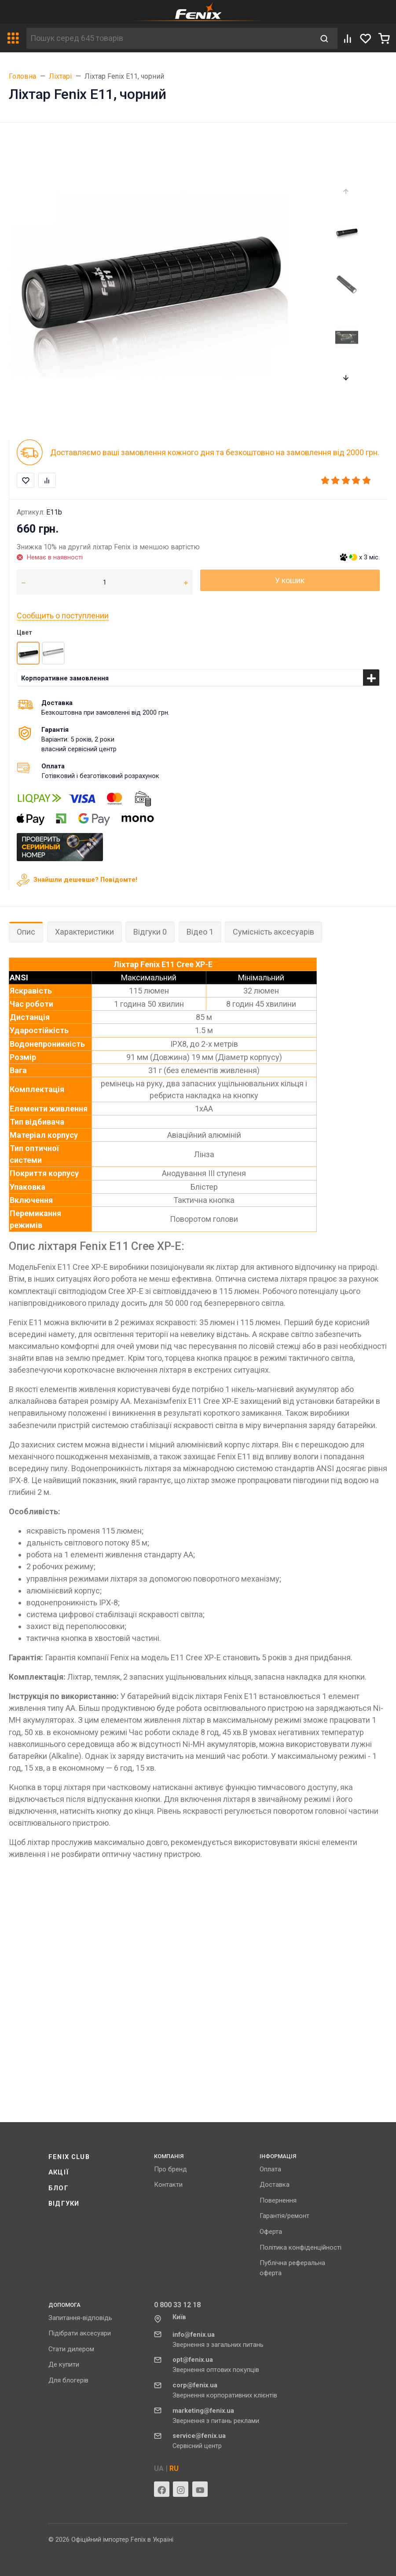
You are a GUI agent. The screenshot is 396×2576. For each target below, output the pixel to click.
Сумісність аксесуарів (273, 931)
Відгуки (63, 2203)
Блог (58, 2188)
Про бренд (170, 2169)
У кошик (289, 580)
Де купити (63, 2364)
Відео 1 (200, 931)
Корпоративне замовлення (65, 678)
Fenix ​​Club (69, 2157)
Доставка (275, 2185)
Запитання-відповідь (80, 2318)
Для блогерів (68, 2380)
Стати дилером (71, 2349)
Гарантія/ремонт (284, 2216)
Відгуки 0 (150, 931)
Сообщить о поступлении (63, 615)
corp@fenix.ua (194, 2385)
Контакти (168, 2185)
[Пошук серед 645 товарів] (169, 38)
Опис (26, 931)
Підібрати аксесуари (79, 2333)
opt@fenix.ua (192, 2360)
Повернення (278, 2200)
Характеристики (84, 931)
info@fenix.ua (193, 2334)
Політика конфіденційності (300, 2247)
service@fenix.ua (199, 2436)
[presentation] (346, 191)
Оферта (271, 2232)
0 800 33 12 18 (177, 2305)
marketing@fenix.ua (203, 2411)
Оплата (270, 2169)
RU (174, 2468)
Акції (58, 2172)
